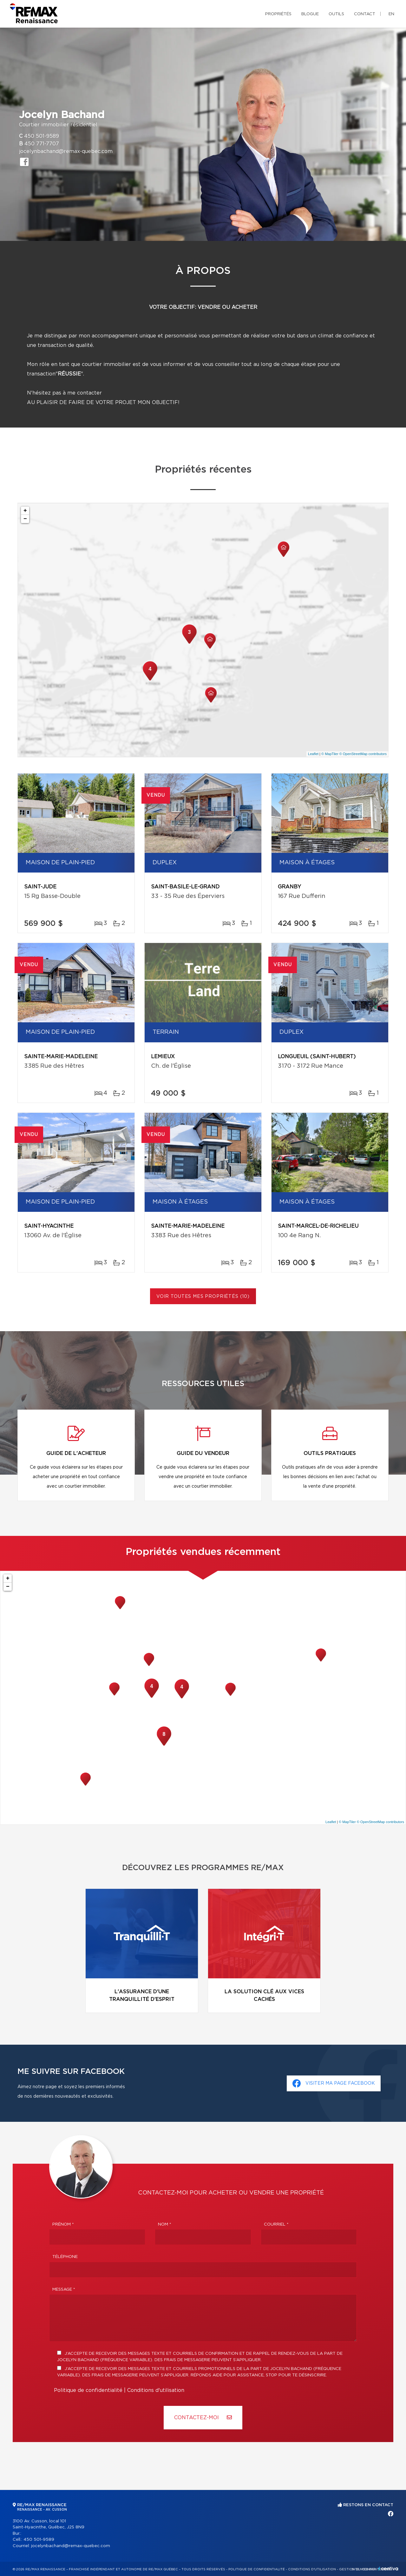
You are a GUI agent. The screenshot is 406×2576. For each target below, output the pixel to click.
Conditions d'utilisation (155, 2390)
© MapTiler (329, 754)
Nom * (164, 2224)
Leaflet (313, 754)
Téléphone (65, 2257)
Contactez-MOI (203, 2417)
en (391, 14)
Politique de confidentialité (88, 2390)
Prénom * (63, 2224)
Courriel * (276, 2224)
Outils (336, 14)
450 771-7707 (41, 143)
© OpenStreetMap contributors (363, 754)
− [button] (25, 519)
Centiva (388, 2568)
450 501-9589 (41, 136)
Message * (63, 2289)
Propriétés (278, 14)
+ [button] (25, 511)
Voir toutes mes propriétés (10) (203, 1296)
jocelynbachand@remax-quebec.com (66, 151)
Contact (364, 14)
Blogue (310, 14)
